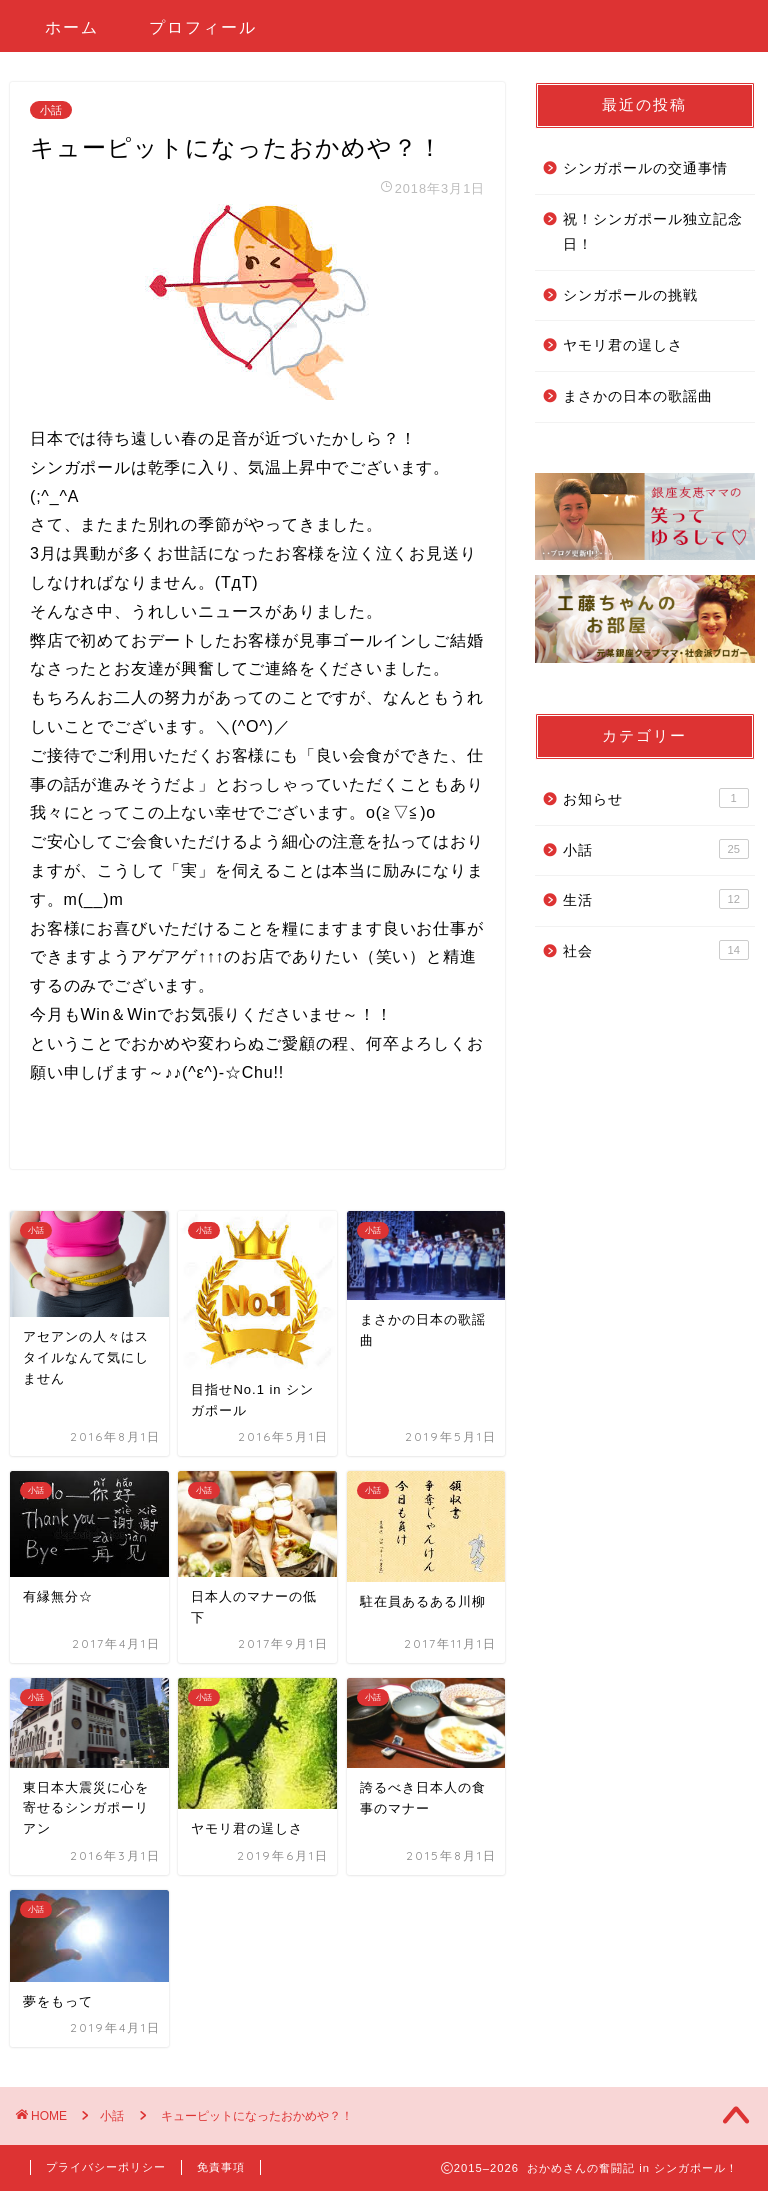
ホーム (72, 27)
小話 (51, 110)
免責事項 (221, 2167)
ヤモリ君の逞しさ (623, 345)
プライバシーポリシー (106, 2167)
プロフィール (203, 27)
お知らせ (655, 798)
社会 (655, 950)
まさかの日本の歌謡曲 (638, 396)
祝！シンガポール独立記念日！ (653, 232)
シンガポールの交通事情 (645, 168)
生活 (655, 899)
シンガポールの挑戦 (630, 295)
